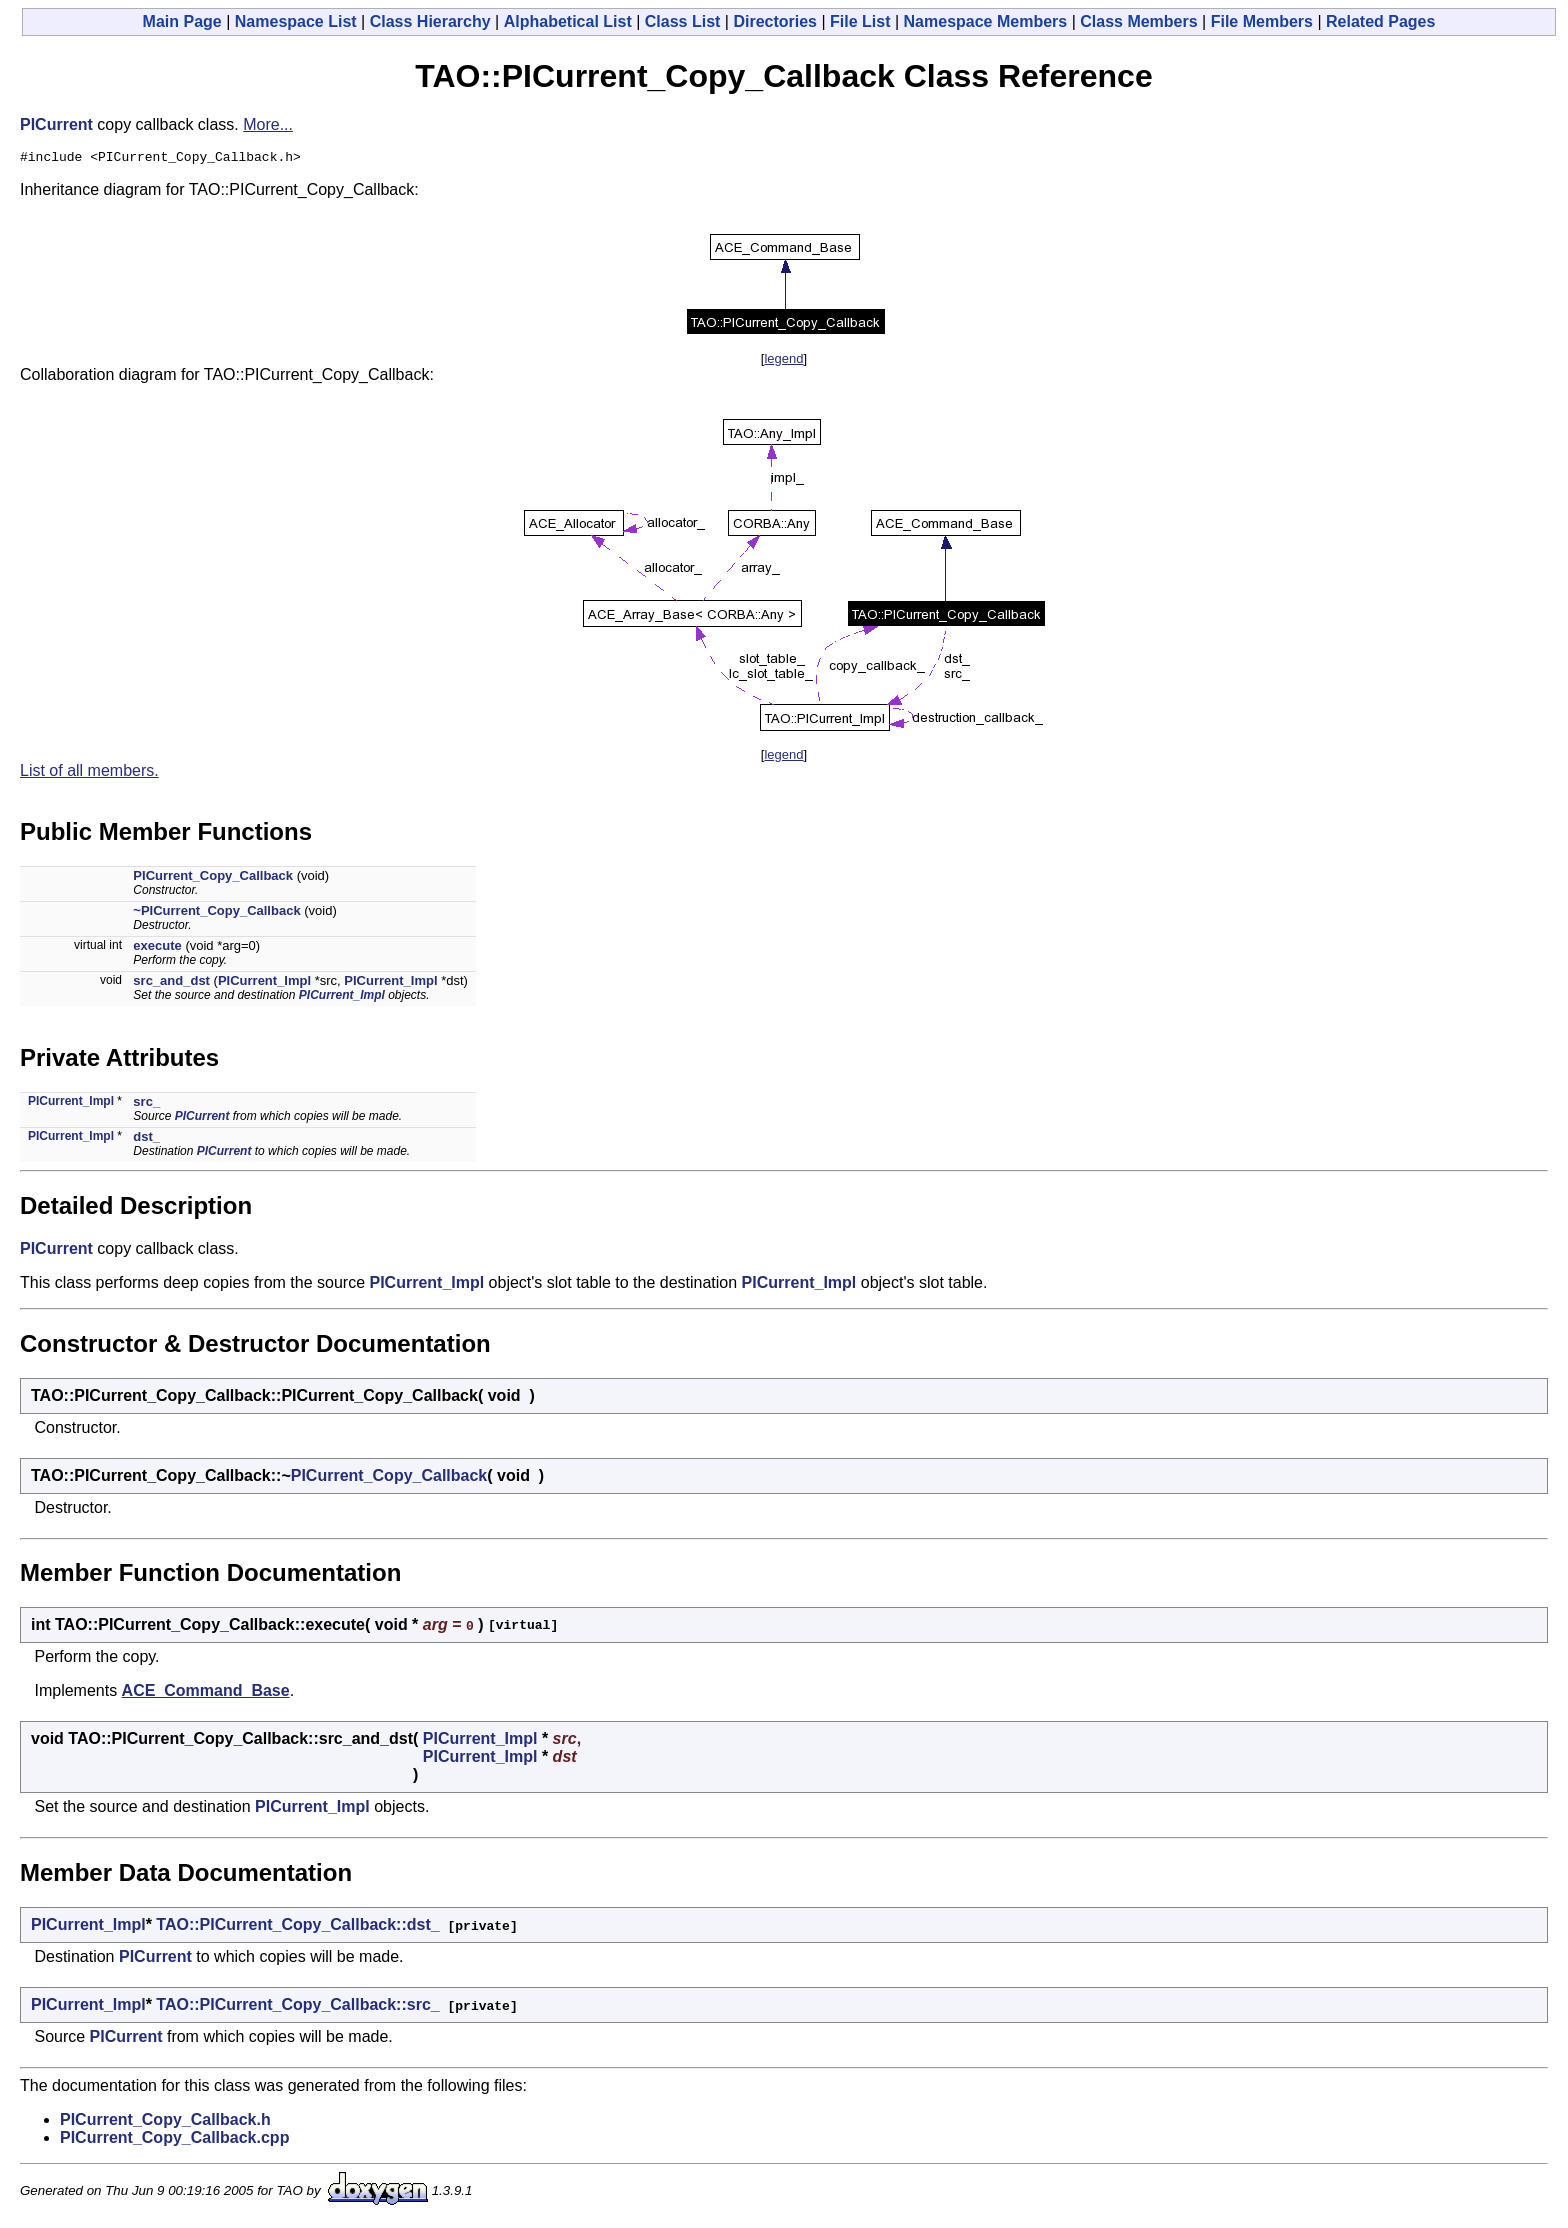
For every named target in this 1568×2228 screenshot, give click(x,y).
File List (860, 21)
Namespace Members (986, 21)
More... (268, 124)
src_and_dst (171, 983)
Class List (683, 21)
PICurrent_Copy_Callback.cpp (174, 2140)
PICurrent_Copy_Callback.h (165, 2122)
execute (157, 948)
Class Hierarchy (430, 21)
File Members (1262, 21)
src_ (146, 1104)
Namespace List (296, 21)
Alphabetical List (568, 21)
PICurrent (56, 124)
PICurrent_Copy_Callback (213, 878)
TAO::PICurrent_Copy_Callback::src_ (297, 2007)
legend (783, 361)
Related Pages (1380, 21)
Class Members (1138, 21)
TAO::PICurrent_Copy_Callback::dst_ (297, 1927)
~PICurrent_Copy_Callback (216, 913)
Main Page (182, 21)
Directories (775, 21)
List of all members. (89, 773)
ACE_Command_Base (206, 1693)
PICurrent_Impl (264, 983)
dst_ (146, 1139)
